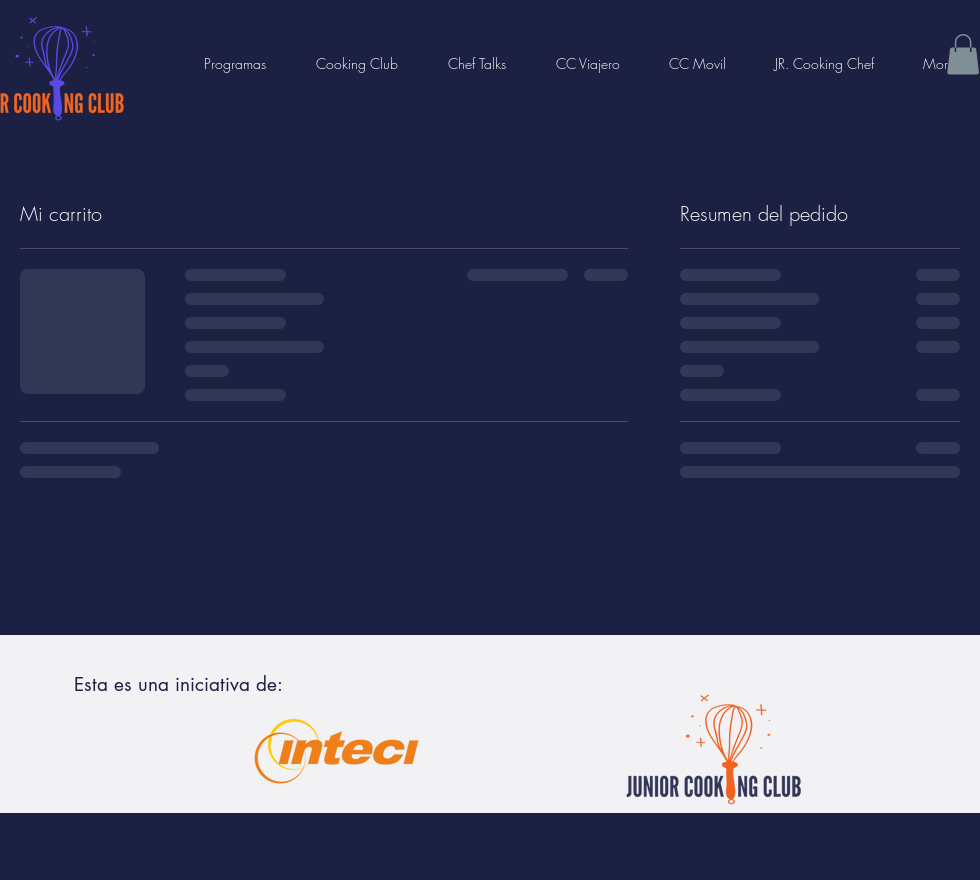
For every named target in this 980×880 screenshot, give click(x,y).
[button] (963, 54)
